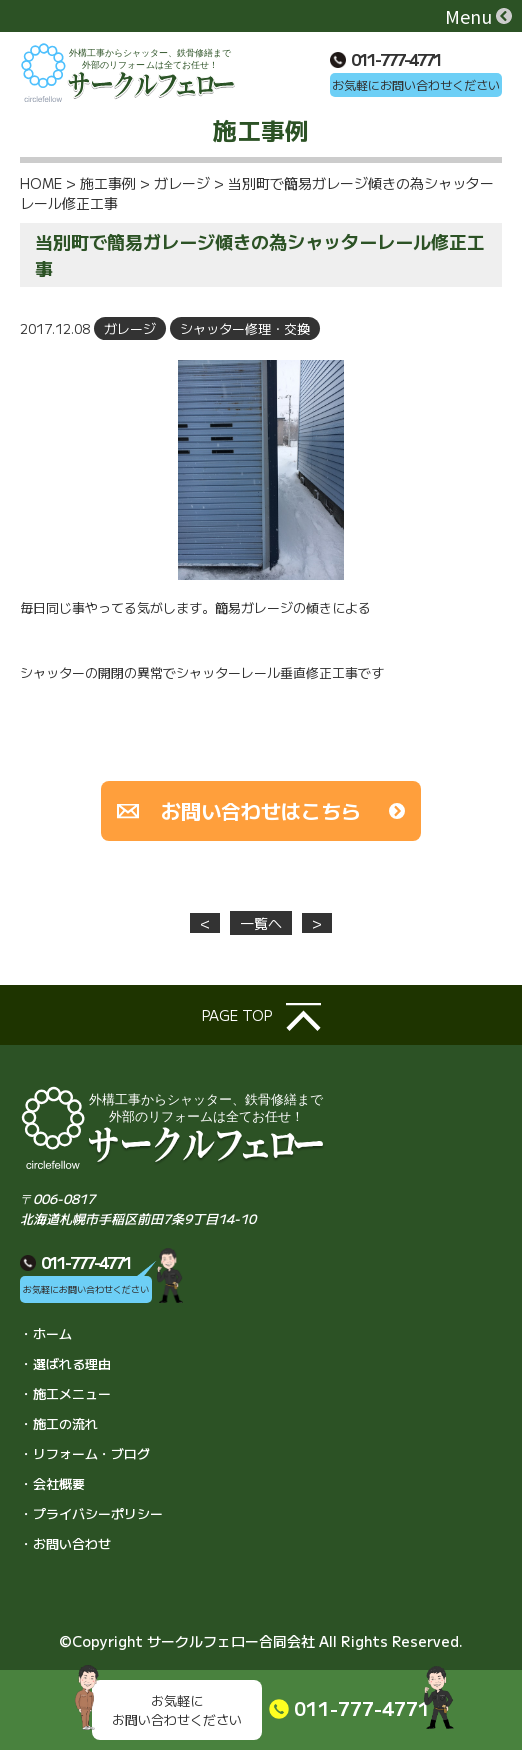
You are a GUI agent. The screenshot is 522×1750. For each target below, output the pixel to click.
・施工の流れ (59, 1423)
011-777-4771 (385, 59)
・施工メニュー (65, 1393)
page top (261, 1017)
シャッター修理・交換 (245, 328)
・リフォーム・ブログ (85, 1453)
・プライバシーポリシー (91, 1513)
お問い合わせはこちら (261, 810)
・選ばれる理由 (65, 1363)
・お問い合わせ (65, 1543)
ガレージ (130, 328)
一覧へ (261, 923)
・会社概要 (52, 1483)
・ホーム (46, 1333)
